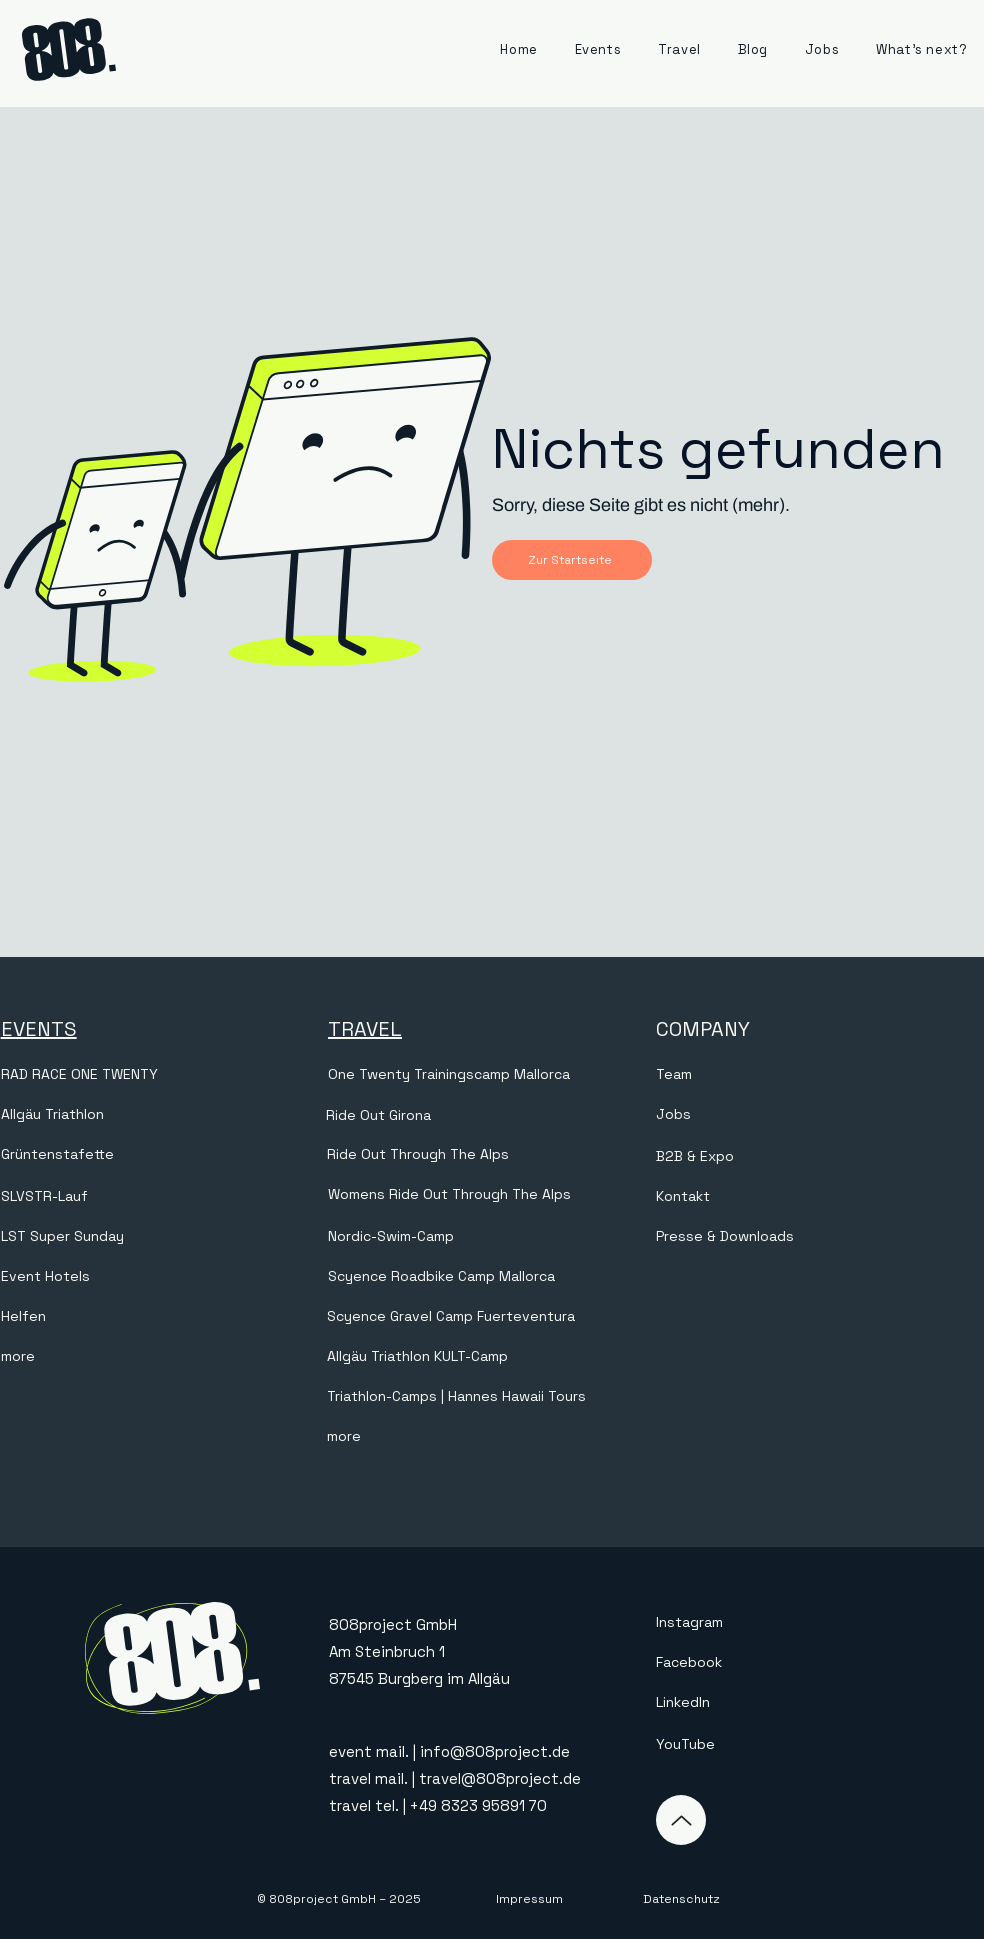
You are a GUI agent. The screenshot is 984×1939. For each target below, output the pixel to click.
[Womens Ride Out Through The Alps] (489, 1195)
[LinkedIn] (754, 1702)
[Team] (817, 1075)
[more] (162, 1357)
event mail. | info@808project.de (449, 1751)
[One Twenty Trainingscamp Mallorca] (489, 1075)
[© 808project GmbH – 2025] (339, 1899)
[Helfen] (162, 1317)
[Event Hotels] (162, 1277)
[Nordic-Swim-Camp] (489, 1237)
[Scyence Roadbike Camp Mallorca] (489, 1277)
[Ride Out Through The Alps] (420, 1155)
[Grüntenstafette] (162, 1155)
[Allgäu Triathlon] (162, 1115)
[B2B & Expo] (817, 1157)
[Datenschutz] (681, 1899)
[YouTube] (754, 1744)
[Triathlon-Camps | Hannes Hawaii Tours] (469, 1397)
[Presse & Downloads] (817, 1237)
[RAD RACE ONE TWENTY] (162, 1075)
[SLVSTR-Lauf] (162, 1197)
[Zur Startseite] (572, 560)
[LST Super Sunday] (162, 1237)
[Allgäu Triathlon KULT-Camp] (488, 1357)
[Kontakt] (817, 1197)
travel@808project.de (500, 1778)
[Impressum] (529, 1899)
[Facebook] (754, 1662)
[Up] (681, 1820)
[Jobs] (817, 1115)
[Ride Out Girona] (487, 1115)
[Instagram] (754, 1622)
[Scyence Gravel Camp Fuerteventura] (488, 1317)
